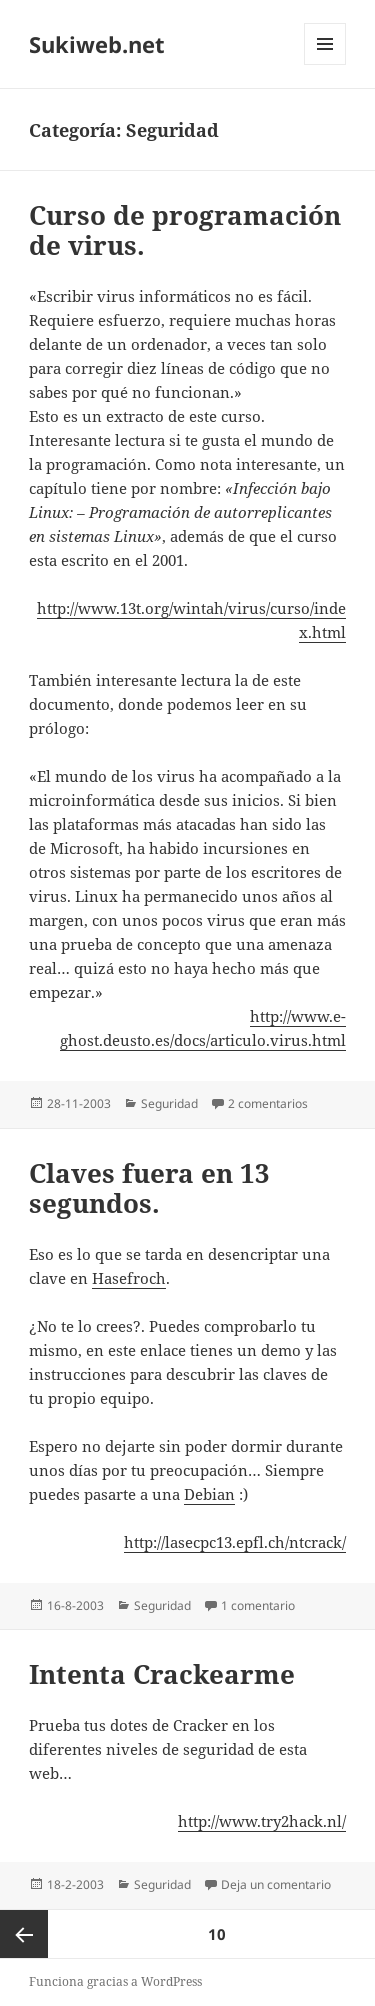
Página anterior (24, 1934)
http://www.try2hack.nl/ (262, 1821)
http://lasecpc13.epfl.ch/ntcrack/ (235, 1542)
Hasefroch (129, 1278)
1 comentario (258, 1605)
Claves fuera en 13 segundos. (149, 1188)
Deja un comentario (276, 1884)
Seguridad (169, 1103)
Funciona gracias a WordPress (115, 1981)
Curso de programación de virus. (185, 230)
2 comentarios (268, 1103)
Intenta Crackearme (162, 1674)
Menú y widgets (325, 64)
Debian (209, 1494)
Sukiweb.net (97, 44)
